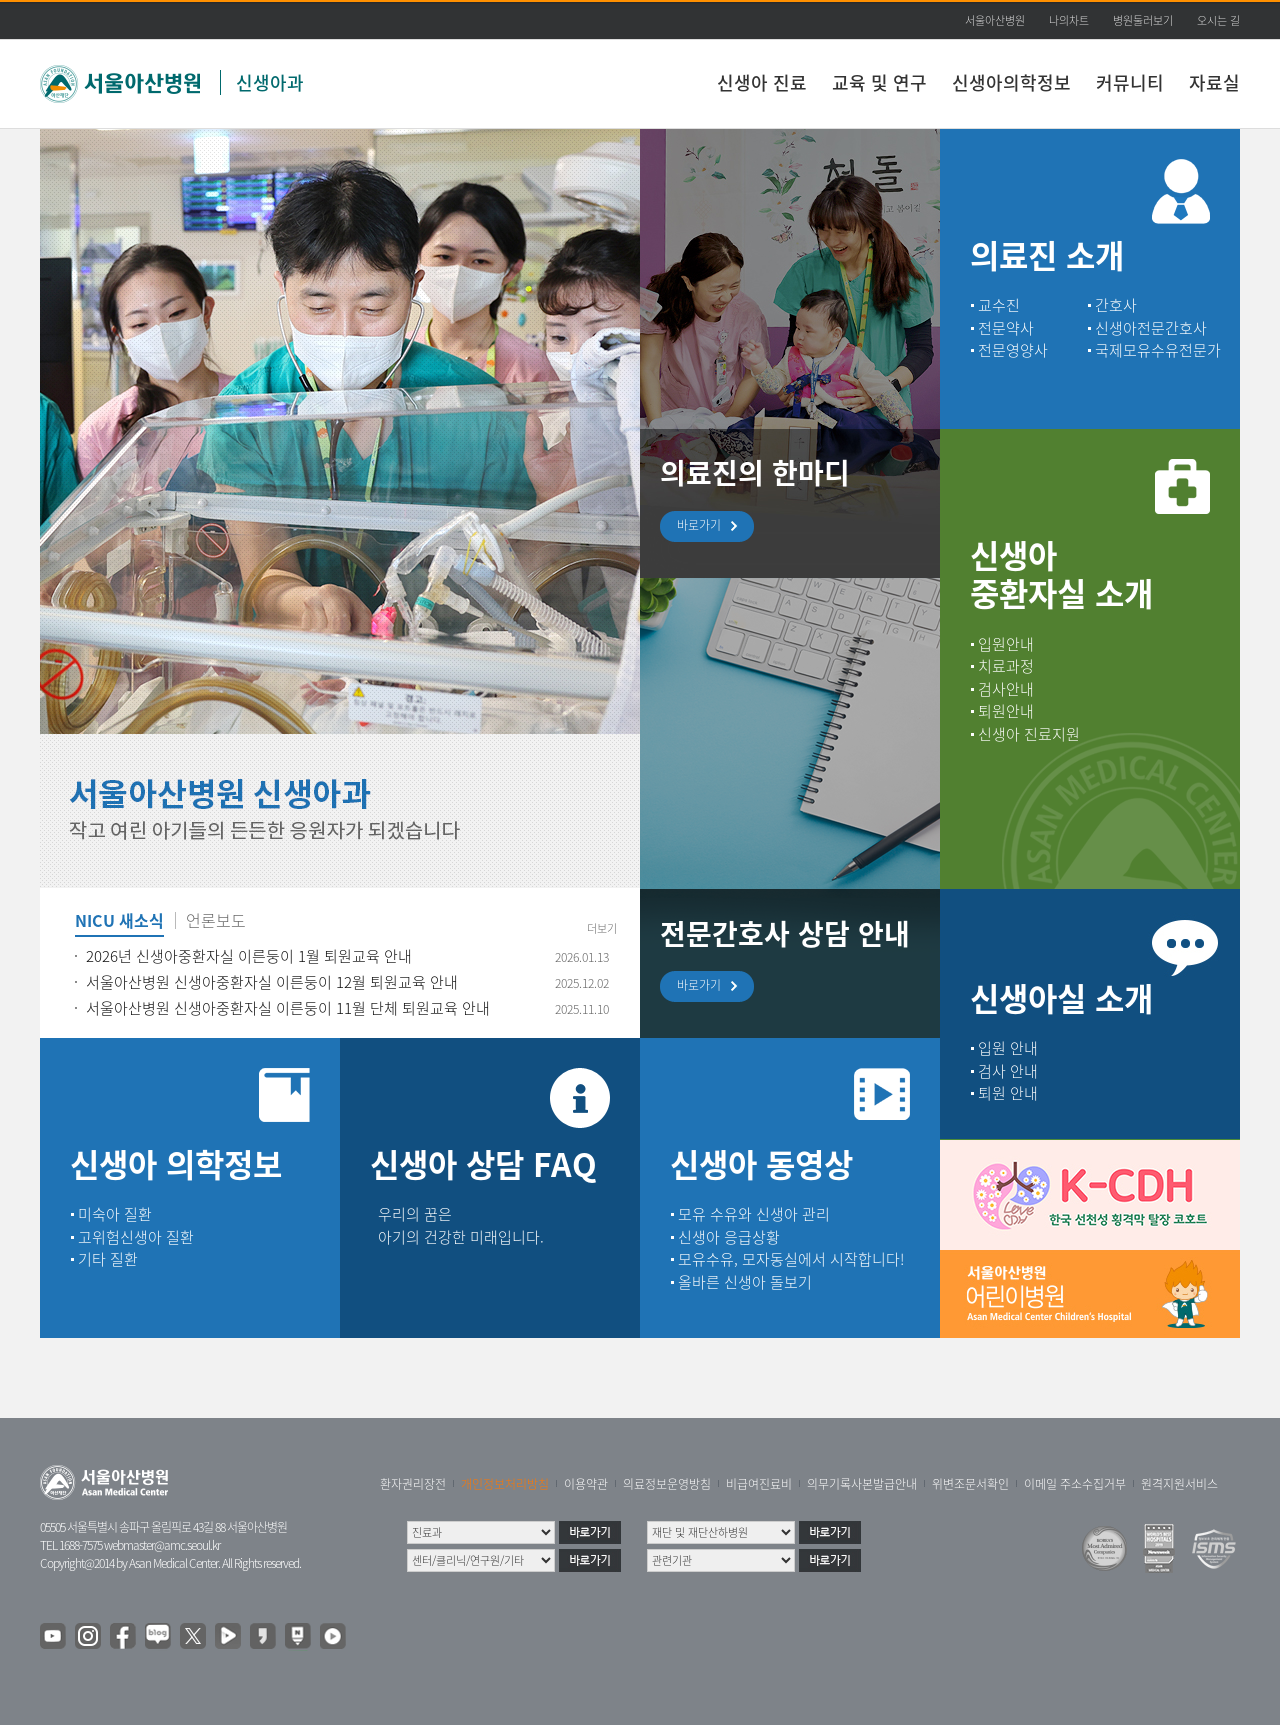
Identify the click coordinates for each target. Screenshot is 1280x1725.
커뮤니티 (1130, 82)
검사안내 (1006, 689)
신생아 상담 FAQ (483, 1163)
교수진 (999, 305)
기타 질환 (108, 1259)
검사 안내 (1008, 1071)
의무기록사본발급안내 (862, 1484)
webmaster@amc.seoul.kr (162, 1545)
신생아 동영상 (761, 1163)
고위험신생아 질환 (136, 1237)
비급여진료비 (759, 1484)
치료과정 (1006, 666)
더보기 (602, 929)
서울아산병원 (995, 20)
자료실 (1214, 82)
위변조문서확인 (970, 1484)
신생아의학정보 (1011, 82)
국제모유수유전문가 (1158, 350)
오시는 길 (1218, 20)
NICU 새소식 (119, 922)
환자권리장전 (413, 1484)
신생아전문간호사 (1151, 328)
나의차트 (1069, 20)
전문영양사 (1013, 350)
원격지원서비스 (1179, 1484)
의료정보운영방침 (667, 1484)
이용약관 (586, 1484)
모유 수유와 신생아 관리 (754, 1214)
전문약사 (1006, 328)
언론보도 (216, 922)
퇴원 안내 (1008, 1093)
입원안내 (1006, 644)
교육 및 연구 (879, 82)
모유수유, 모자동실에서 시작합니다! (791, 1259)
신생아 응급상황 (729, 1237)
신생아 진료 (762, 82)
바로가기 (704, 526)
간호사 (1116, 305)
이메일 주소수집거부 (1075, 1484)
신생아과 (270, 82)
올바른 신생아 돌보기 (745, 1282)
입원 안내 (1008, 1048)
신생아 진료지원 (1029, 734)
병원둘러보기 (1143, 20)
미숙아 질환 (115, 1214)
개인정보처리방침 (505, 1484)
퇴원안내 (1006, 711)
